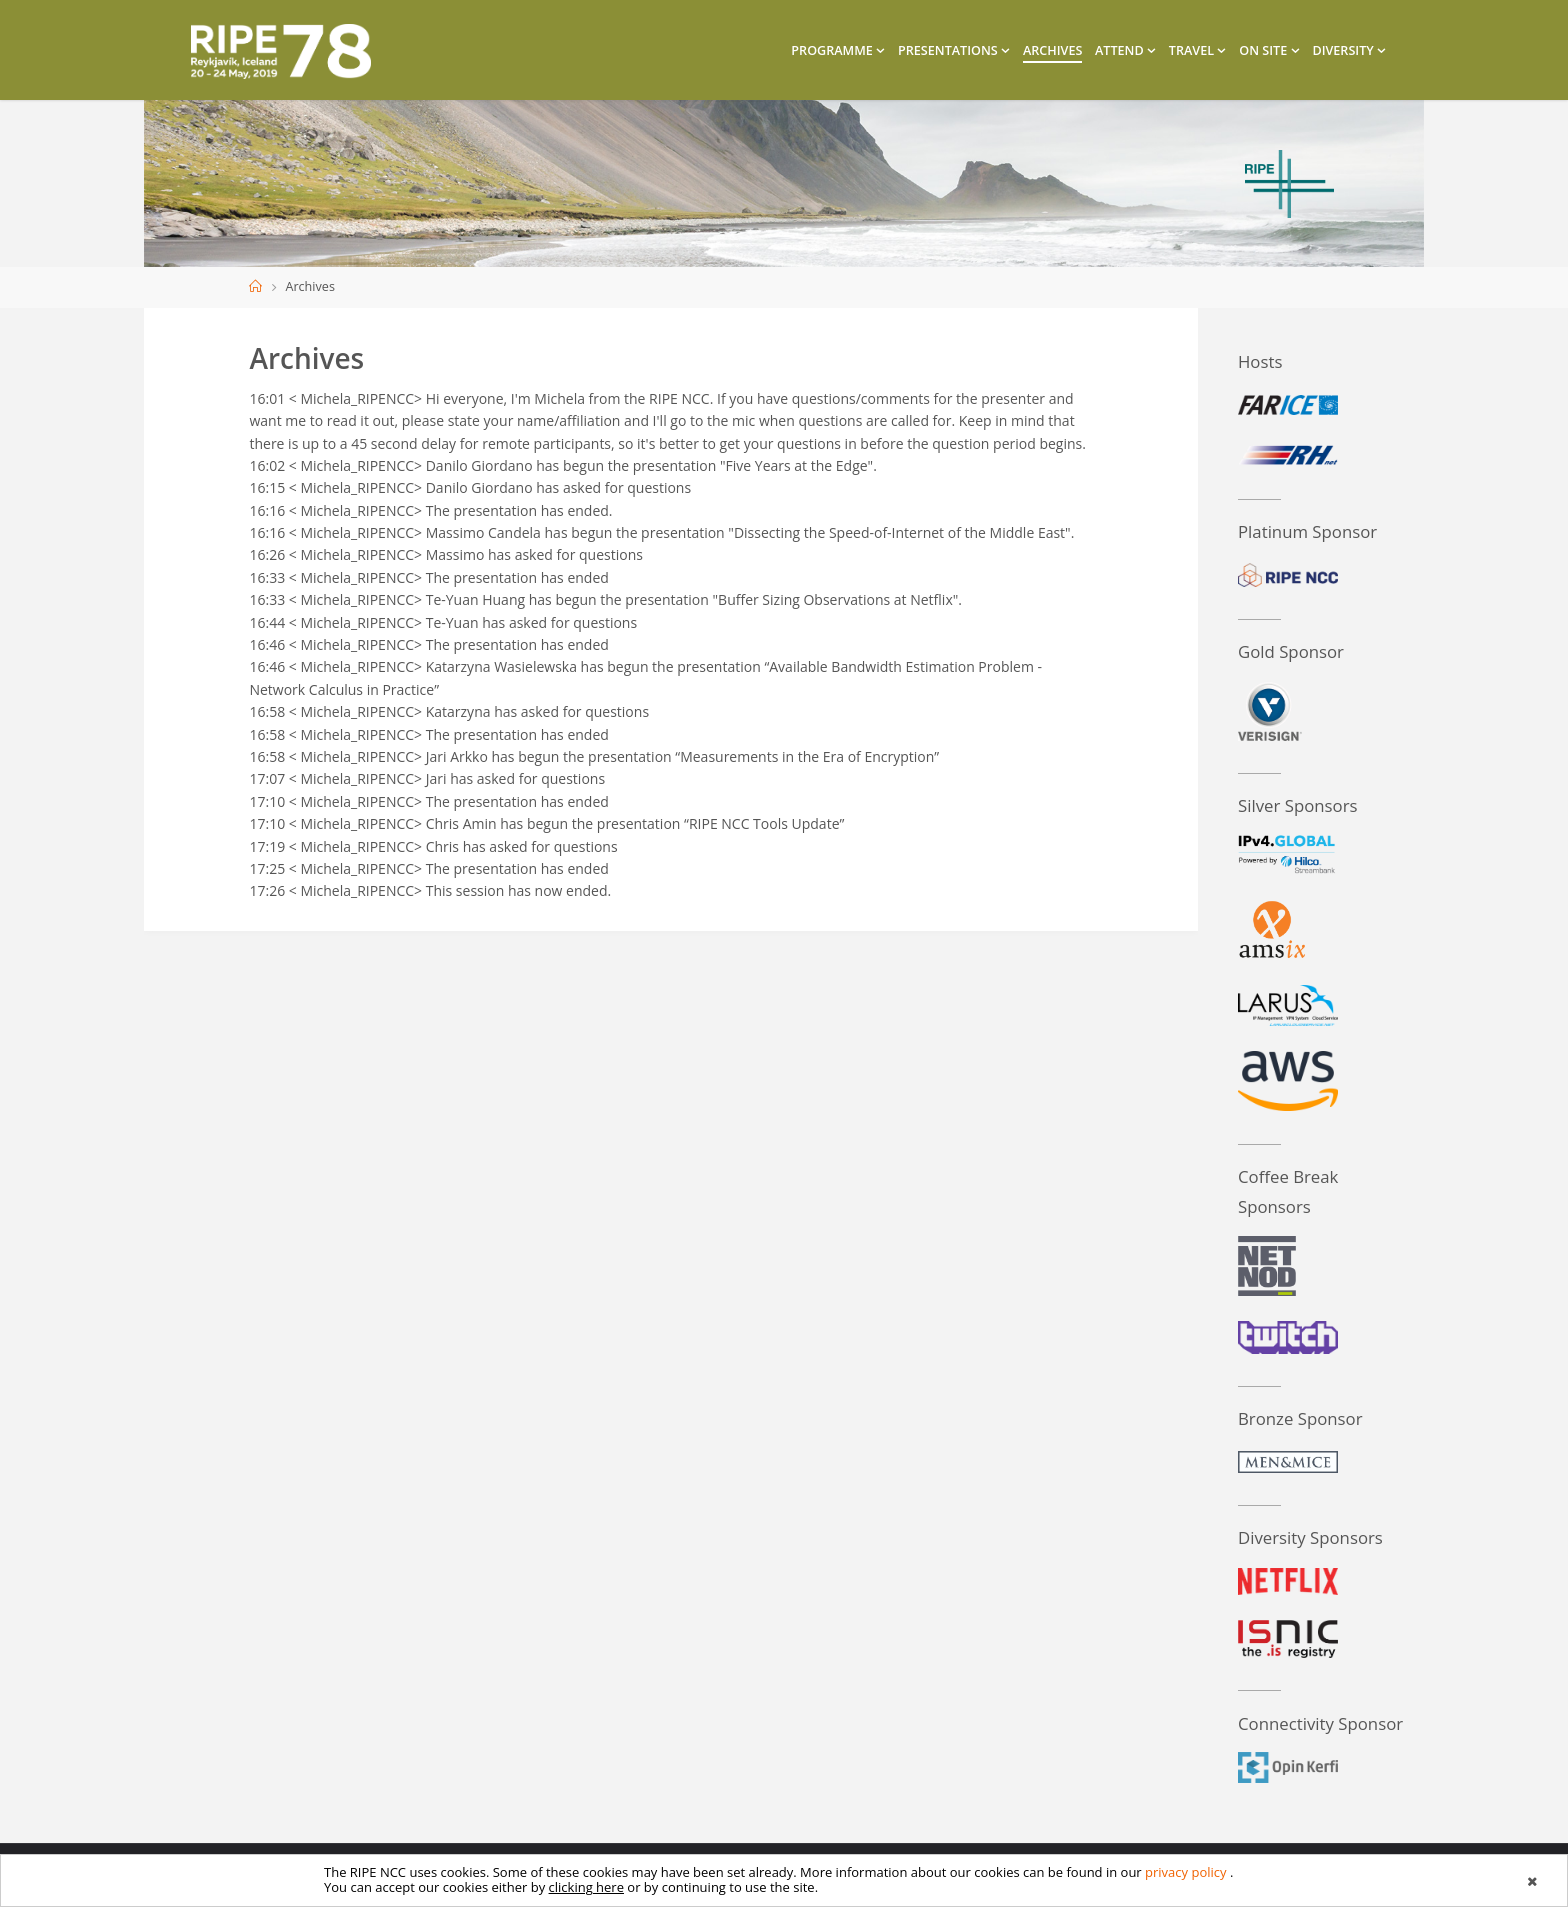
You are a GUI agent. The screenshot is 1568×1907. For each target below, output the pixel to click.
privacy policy (1185, 1872)
